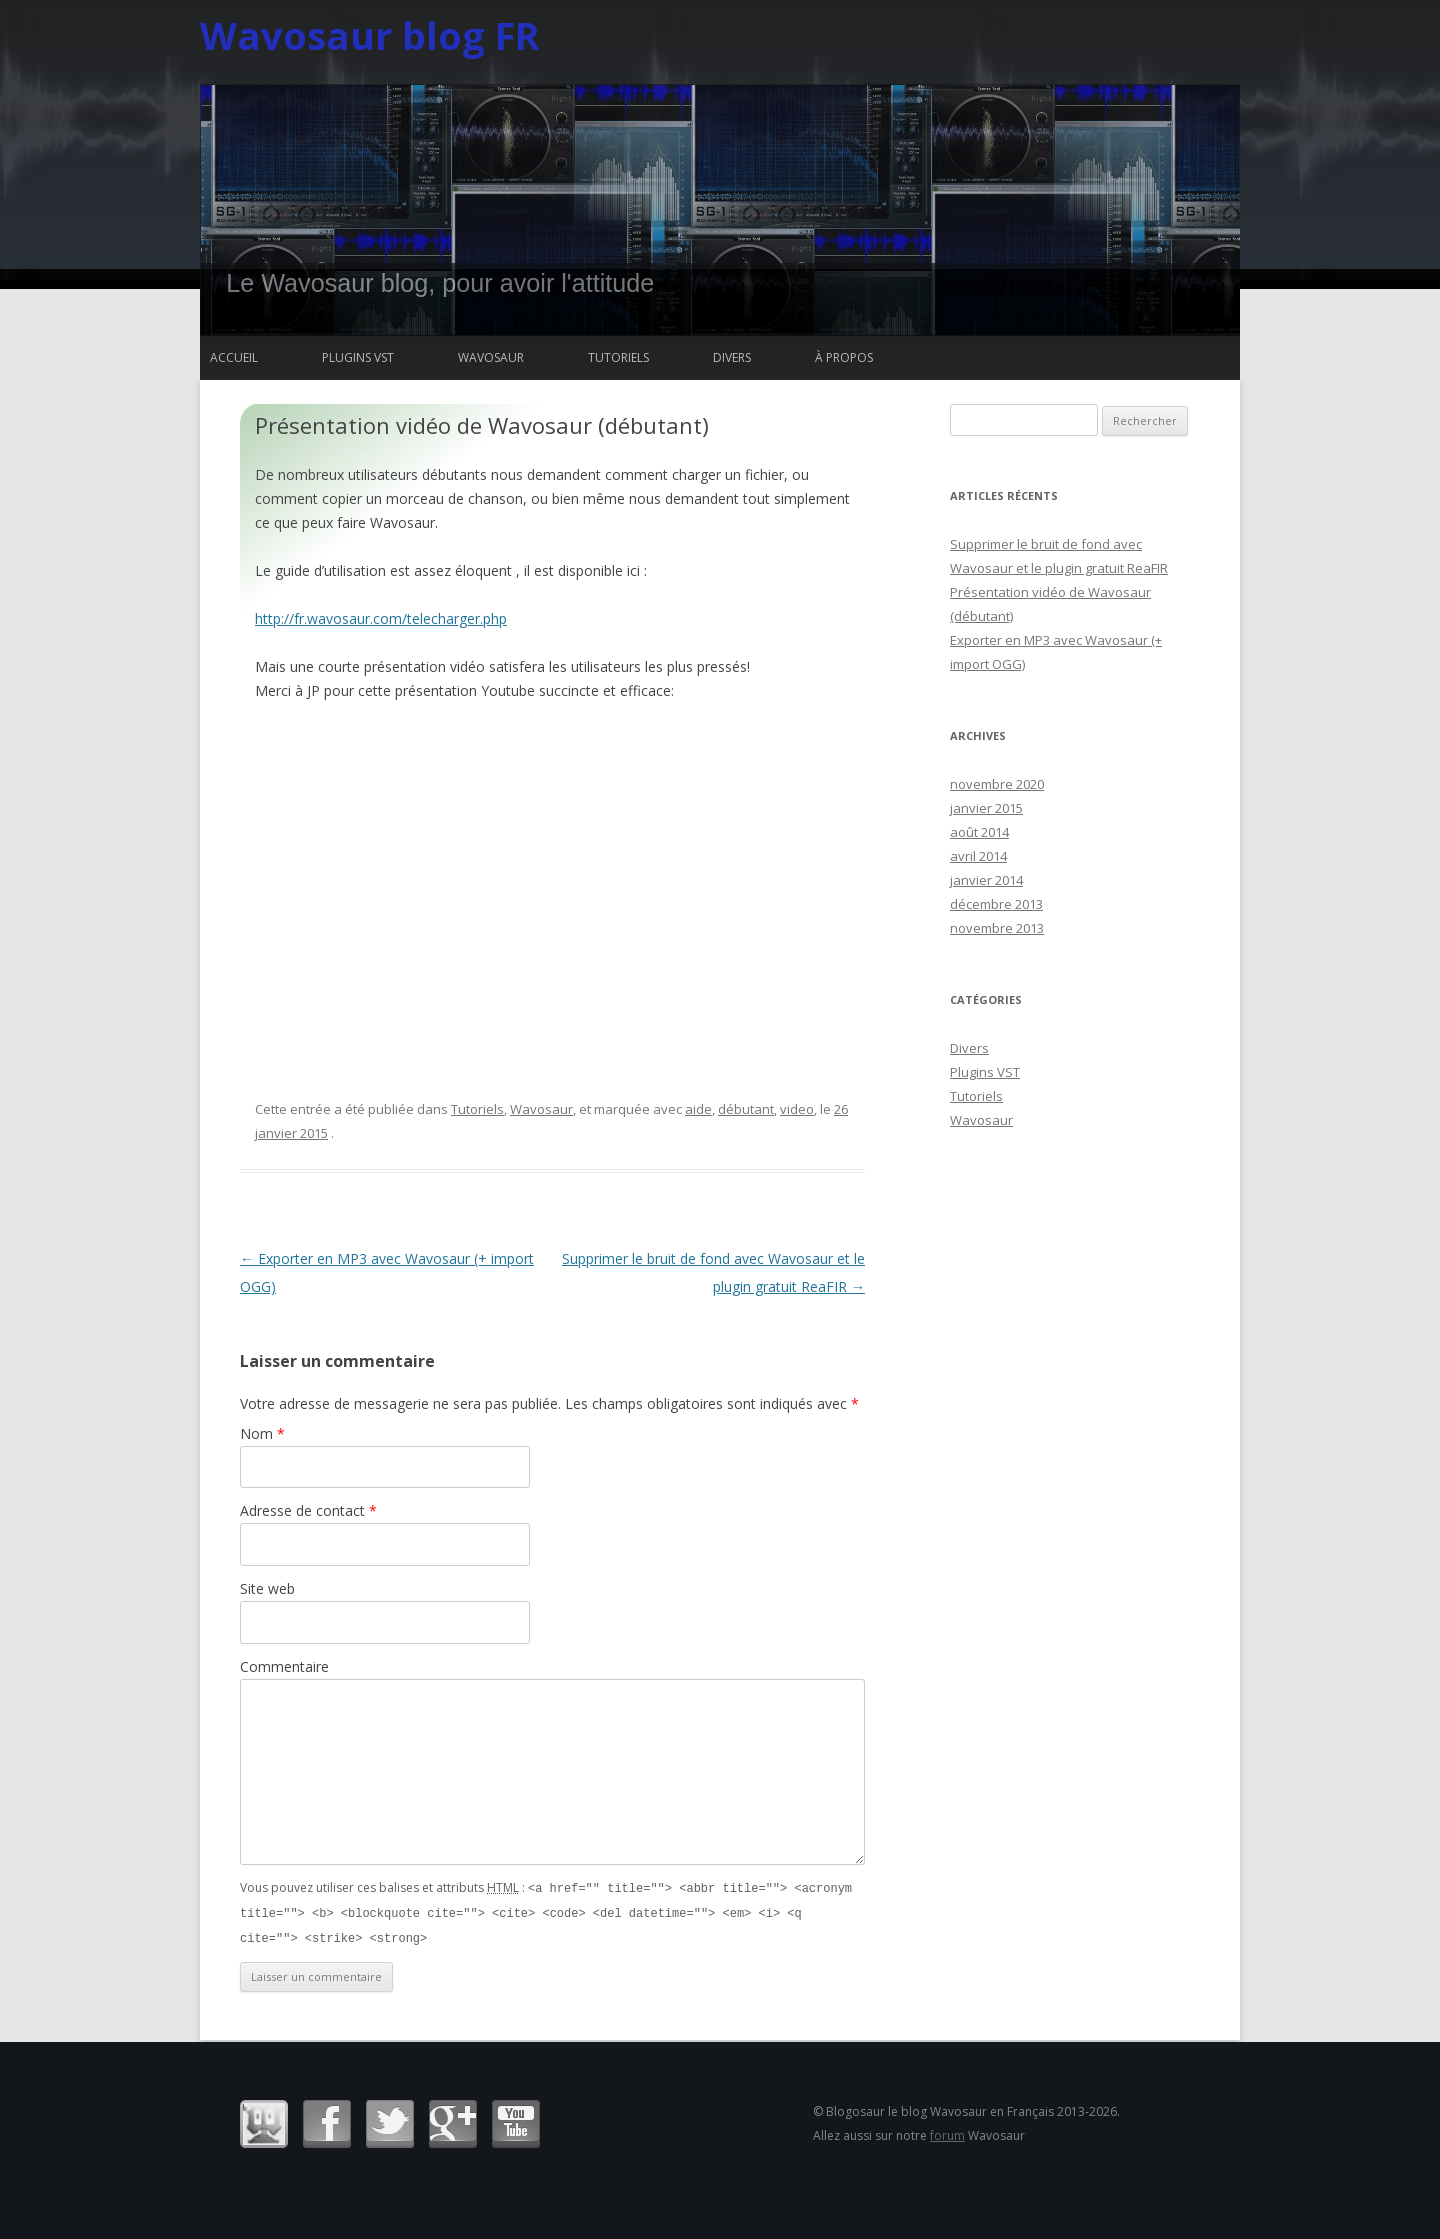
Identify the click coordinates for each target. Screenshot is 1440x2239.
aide (698, 1109)
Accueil (234, 357)
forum (947, 2132)
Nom (262, 1433)
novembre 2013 (997, 928)
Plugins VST (358, 357)
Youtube (516, 2121)
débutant (746, 1109)
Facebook (327, 2121)
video (797, 1109)
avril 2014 (978, 856)
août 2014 (979, 832)
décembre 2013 (996, 904)
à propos (844, 357)
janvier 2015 (986, 808)
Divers (732, 357)
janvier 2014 (986, 880)
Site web (267, 1588)
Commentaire (284, 1666)
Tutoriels (618, 357)
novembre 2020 (997, 784)
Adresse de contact (308, 1510)
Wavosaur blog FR (370, 35)
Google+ (453, 2121)
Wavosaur (491, 357)
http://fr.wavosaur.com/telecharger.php (381, 618)
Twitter (390, 2121)
